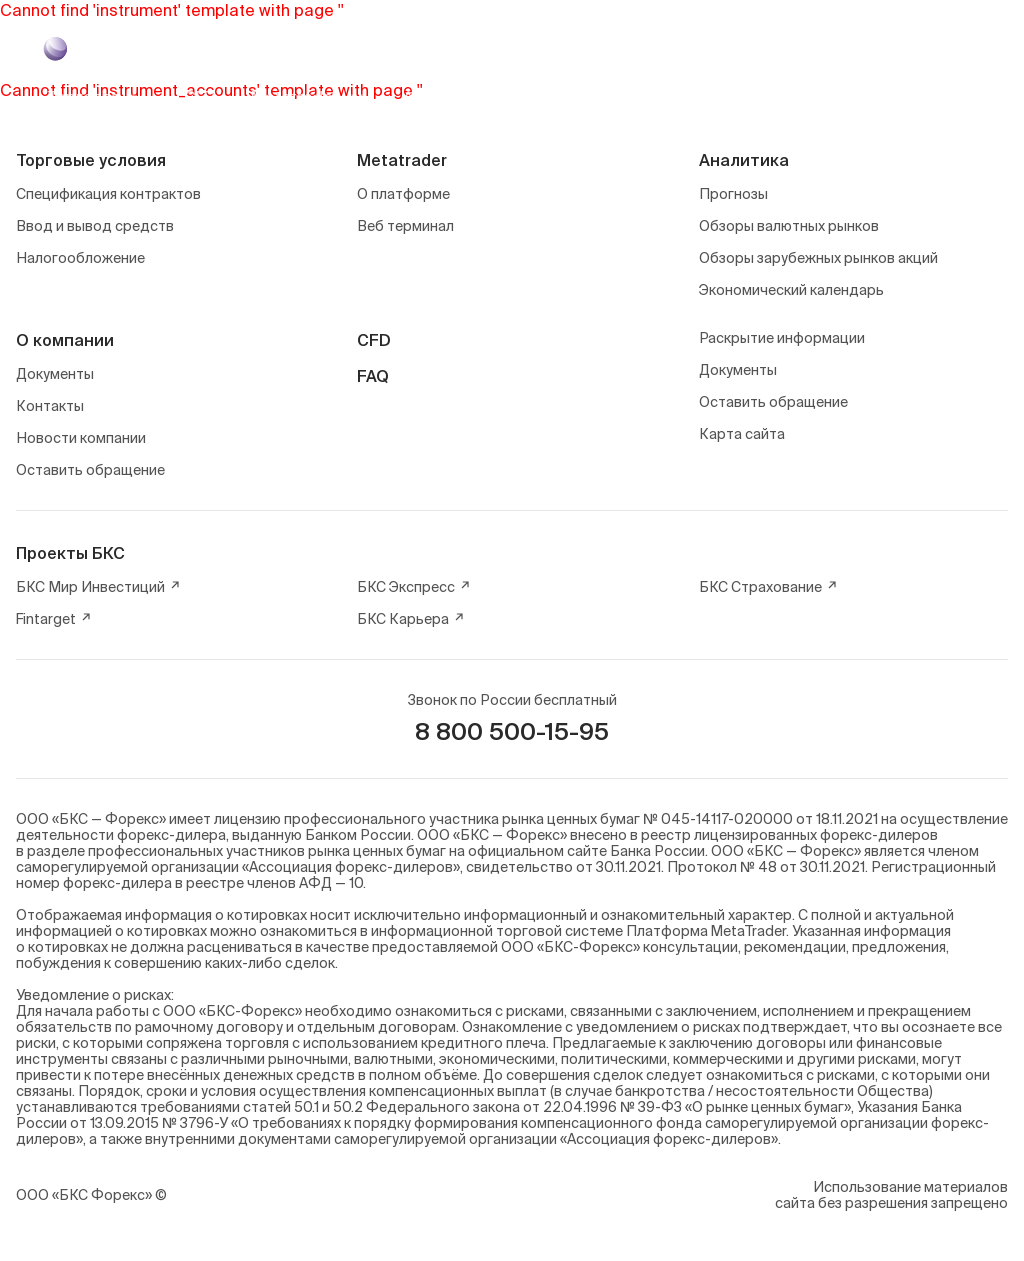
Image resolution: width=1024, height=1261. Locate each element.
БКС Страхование (768, 587)
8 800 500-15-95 (512, 731)
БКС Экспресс (414, 587)
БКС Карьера (411, 619)
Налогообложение (80, 258)
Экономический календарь (791, 290)
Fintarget (54, 619)
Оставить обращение (90, 470)
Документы (55, 374)
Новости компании (81, 438)
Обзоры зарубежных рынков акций (818, 258)
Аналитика (744, 160)
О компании (65, 340)
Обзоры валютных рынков (789, 226)
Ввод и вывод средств (95, 226)
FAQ (373, 376)
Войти (937, 97)
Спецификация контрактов (108, 194)
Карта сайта (742, 434)
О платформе (403, 194)
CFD (374, 340)
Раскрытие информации (782, 338)
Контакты (50, 406)
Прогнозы (733, 194)
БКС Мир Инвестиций (98, 587)
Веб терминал (405, 226)
